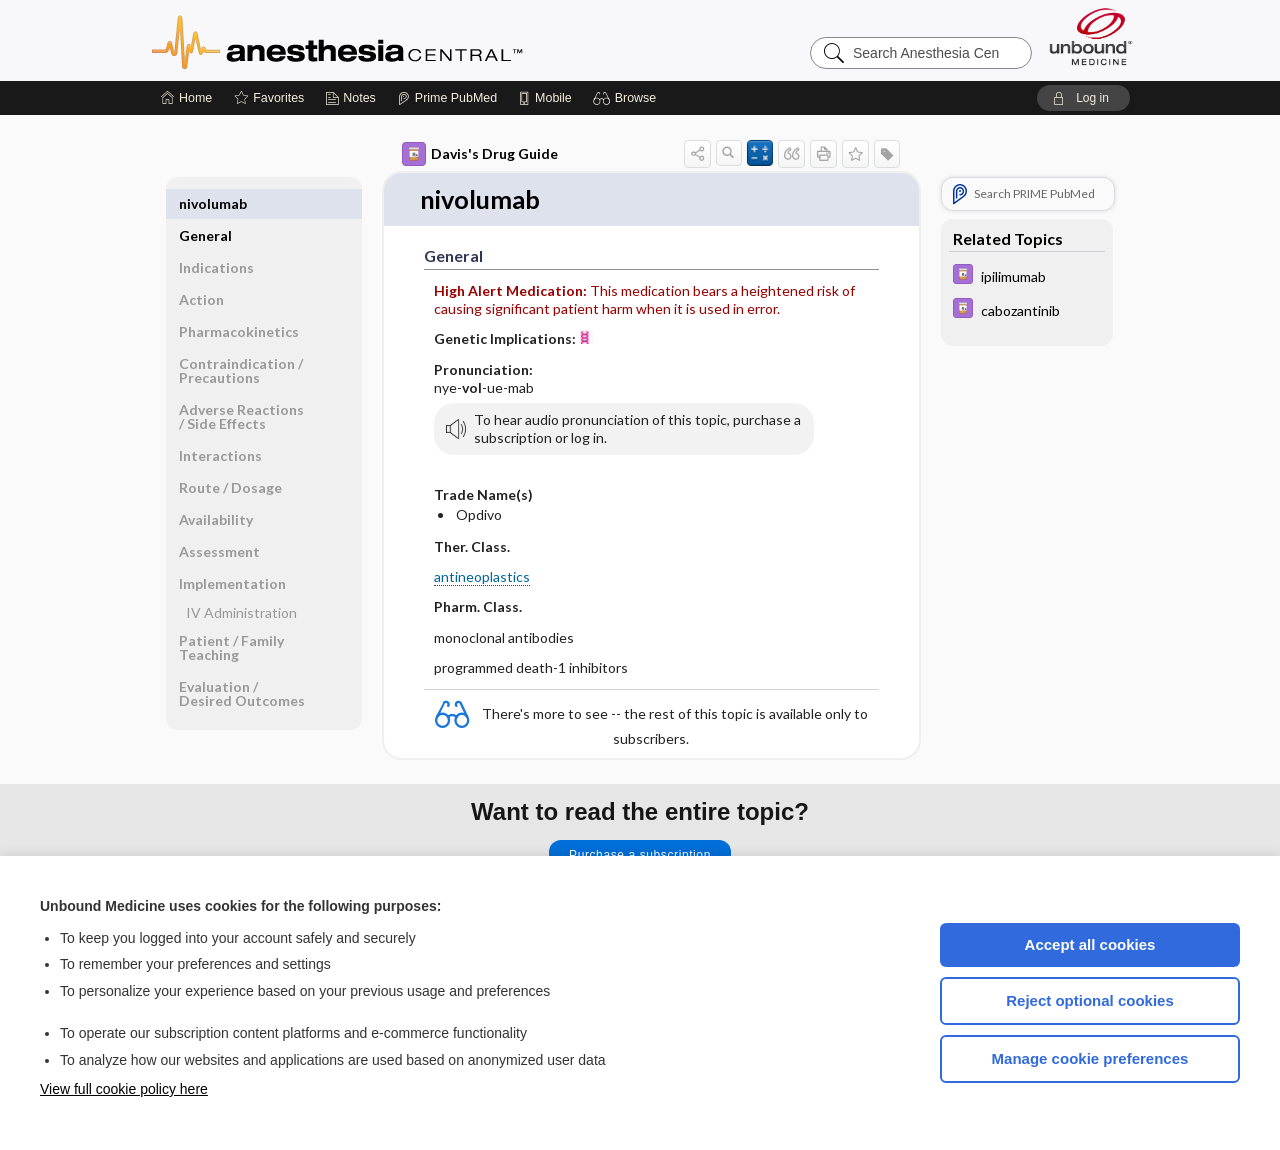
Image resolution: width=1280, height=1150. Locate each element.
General (205, 203)
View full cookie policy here (124, 1089)
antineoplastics (482, 577)
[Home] (186, 98)
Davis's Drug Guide (480, 154)
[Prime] (447, 98)
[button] (627, 98)
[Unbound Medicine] (1091, 36)
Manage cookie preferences (1090, 1058)
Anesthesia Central (400, 40)
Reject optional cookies (1090, 1000)
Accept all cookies (1090, 944)
